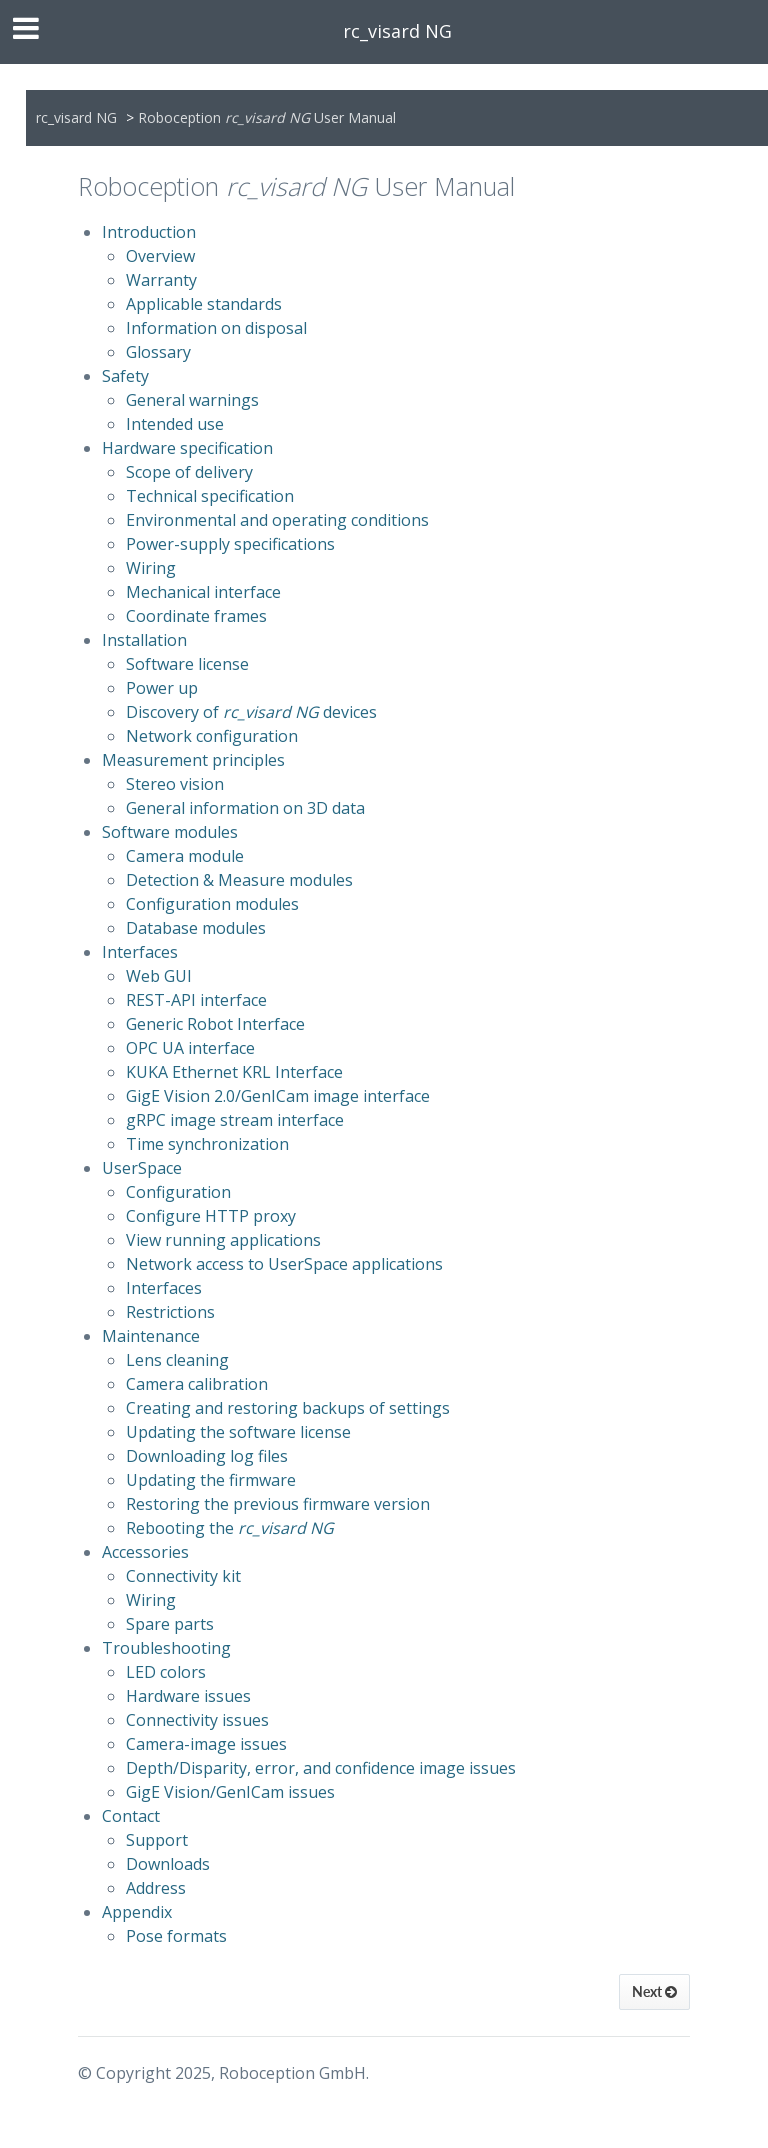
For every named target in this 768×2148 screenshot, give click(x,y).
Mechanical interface (203, 592)
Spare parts (170, 1624)
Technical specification (210, 496)
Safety (125, 376)
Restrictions (170, 1312)
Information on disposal (216, 328)
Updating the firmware (211, 1480)
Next (654, 1991)
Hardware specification (187, 448)
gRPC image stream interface (235, 1120)
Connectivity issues (197, 1720)
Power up (162, 688)
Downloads (168, 1864)
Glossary (158, 352)
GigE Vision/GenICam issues (230, 1792)
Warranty (161, 280)
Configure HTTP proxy (211, 1216)
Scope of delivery (189, 472)
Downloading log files (207, 1456)
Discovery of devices (251, 712)
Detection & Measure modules (239, 880)
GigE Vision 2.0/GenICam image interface (278, 1096)
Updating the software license (238, 1432)
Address (156, 1888)
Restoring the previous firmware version (278, 1504)
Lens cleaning (177, 1360)
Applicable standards (204, 304)
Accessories (145, 1552)
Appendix (137, 1912)
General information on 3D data (245, 808)
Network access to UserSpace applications (284, 1264)
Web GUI (159, 976)
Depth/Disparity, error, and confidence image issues (321, 1768)
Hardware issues (188, 1696)
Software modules (170, 832)
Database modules (196, 928)
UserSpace (142, 1168)
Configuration (178, 1192)
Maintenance (151, 1336)
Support (157, 1840)
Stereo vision (175, 784)
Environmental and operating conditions (277, 520)
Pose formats (176, 1936)
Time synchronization (207, 1144)
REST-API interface (196, 1000)
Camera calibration (197, 1384)
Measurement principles (193, 760)
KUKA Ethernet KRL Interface (234, 1072)
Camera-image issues (206, 1744)
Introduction (149, 232)
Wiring (151, 568)
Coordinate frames (196, 616)
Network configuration (212, 736)
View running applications (223, 1240)
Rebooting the (230, 1528)
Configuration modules (212, 904)
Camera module (185, 856)
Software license (187, 664)
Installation (144, 640)
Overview (160, 256)
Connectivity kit (183, 1576)
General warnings (192, 400)
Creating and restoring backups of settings (288, 1408)
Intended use (175, 424)
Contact (131, 1816)
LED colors (166, 1672)
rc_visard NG (397, 31)
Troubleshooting (166, 1648)
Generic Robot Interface (215, 1024)
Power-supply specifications (230, 544)
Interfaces (140, 952)
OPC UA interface (190, 1048)
